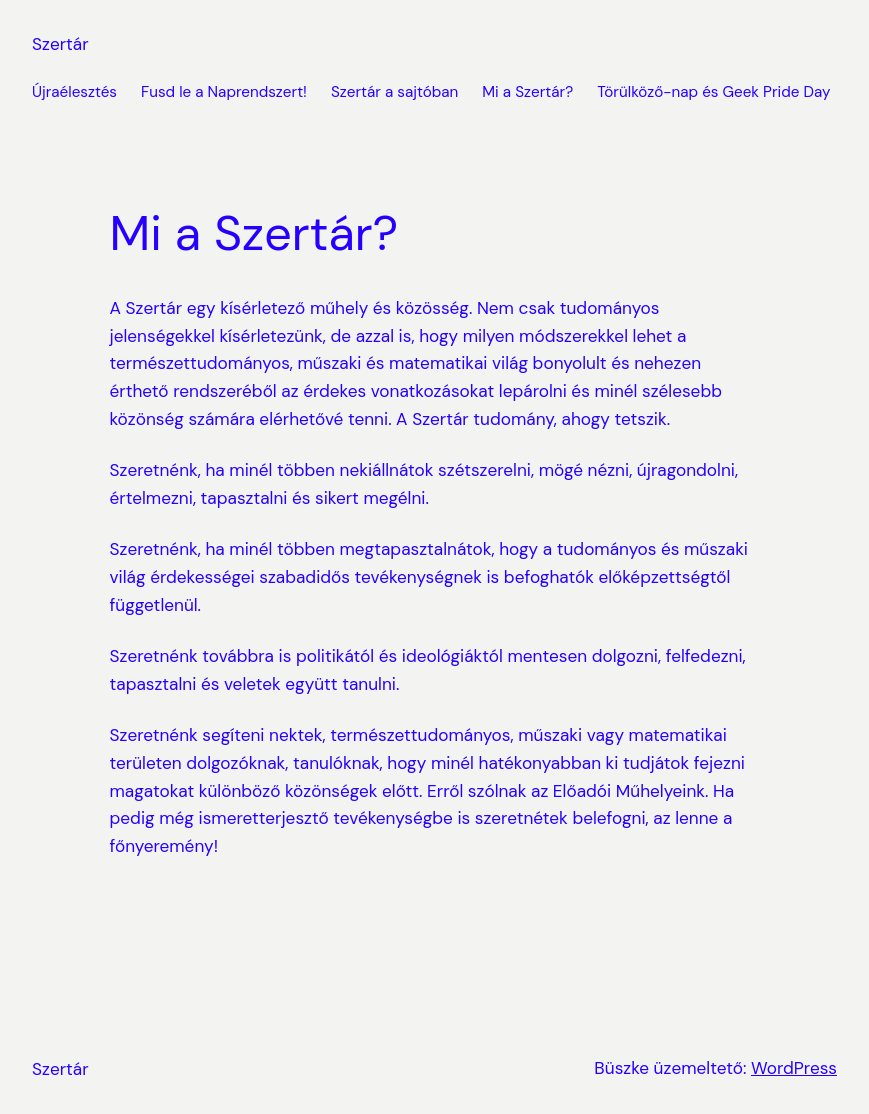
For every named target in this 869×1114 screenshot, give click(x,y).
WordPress (794, 1068)
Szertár (60, 44)
